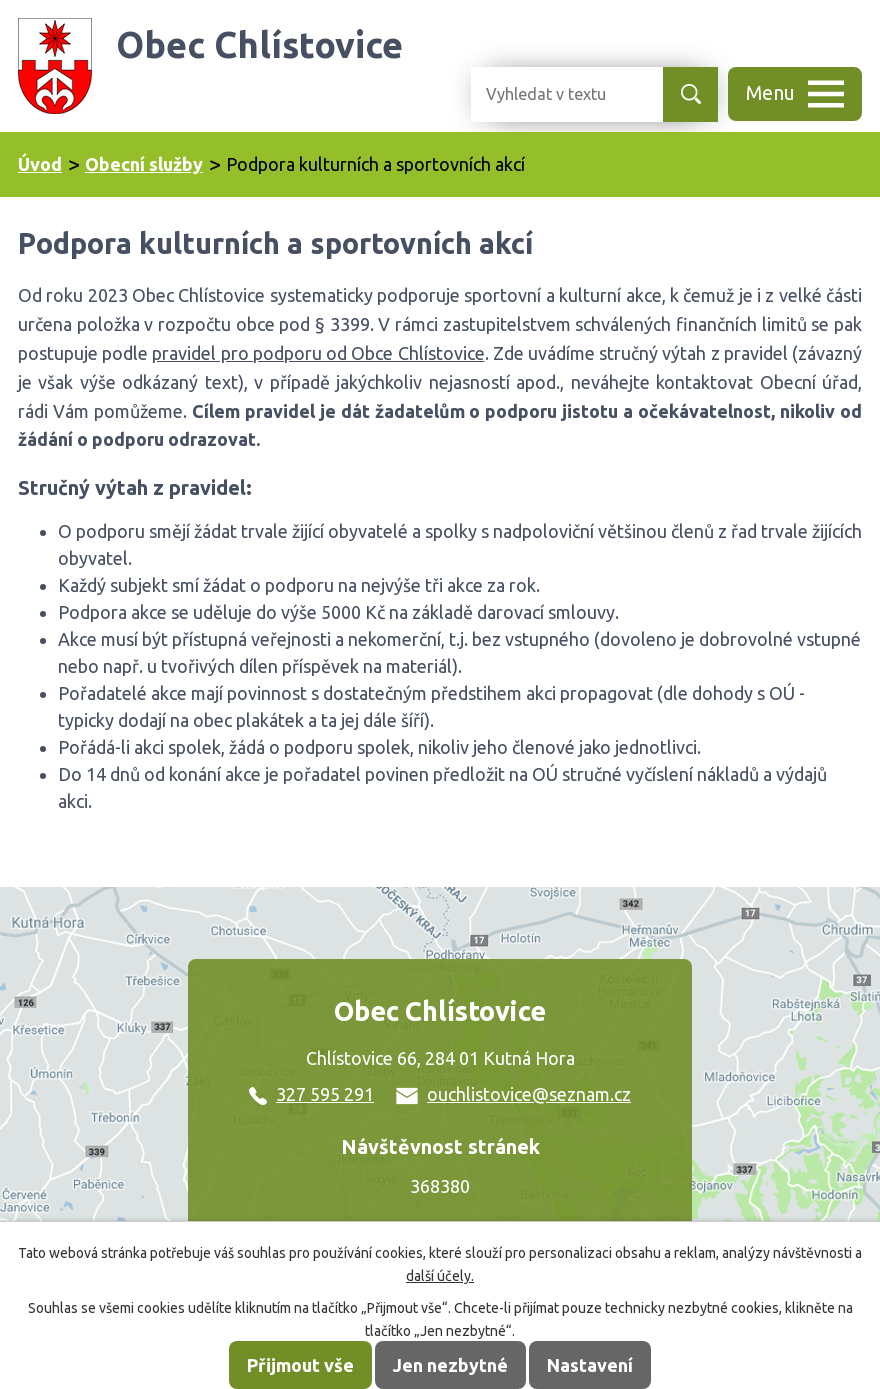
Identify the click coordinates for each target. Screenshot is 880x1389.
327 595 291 (311, 1094)
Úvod (40, 164)
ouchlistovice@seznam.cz (513, 1094)
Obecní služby (144, 164)
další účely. (440, 1276)
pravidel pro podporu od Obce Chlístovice (318, 353)
